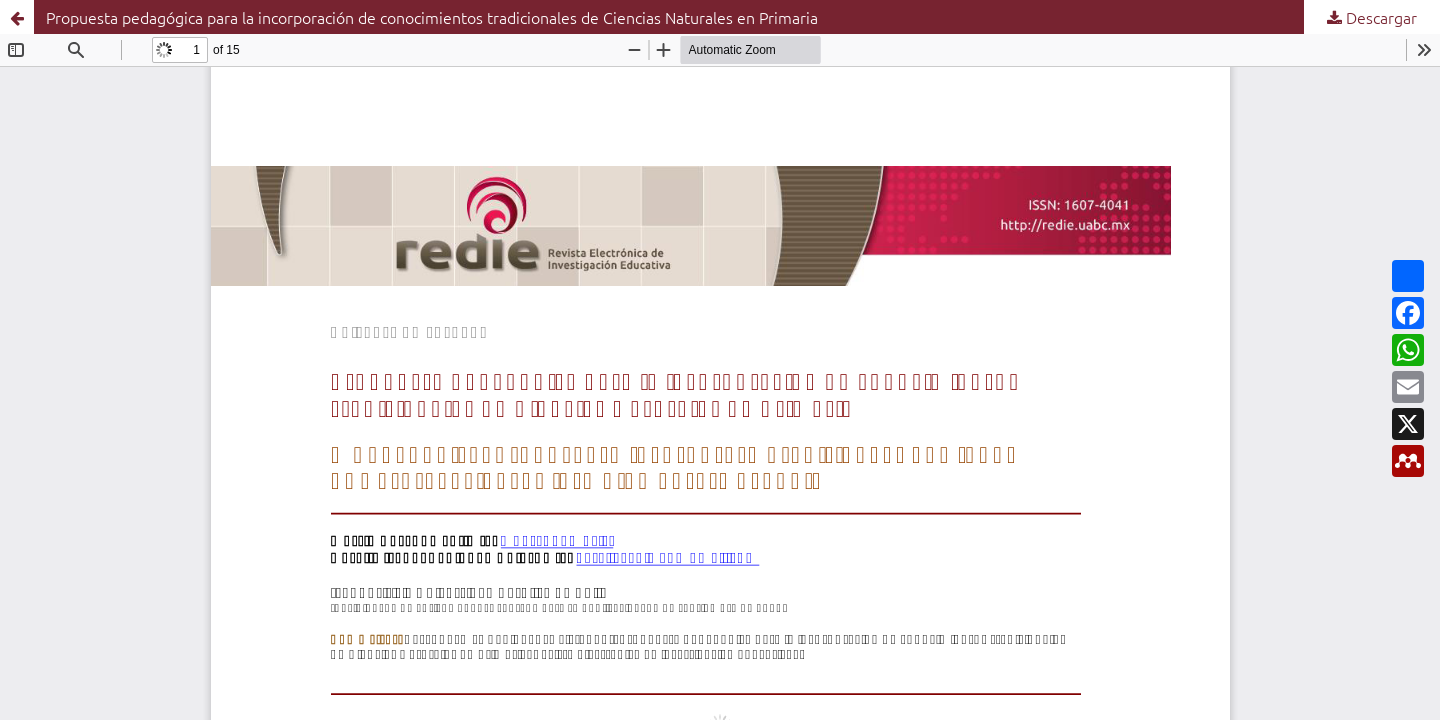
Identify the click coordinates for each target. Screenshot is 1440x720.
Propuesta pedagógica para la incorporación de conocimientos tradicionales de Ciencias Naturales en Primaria (432, 17)
